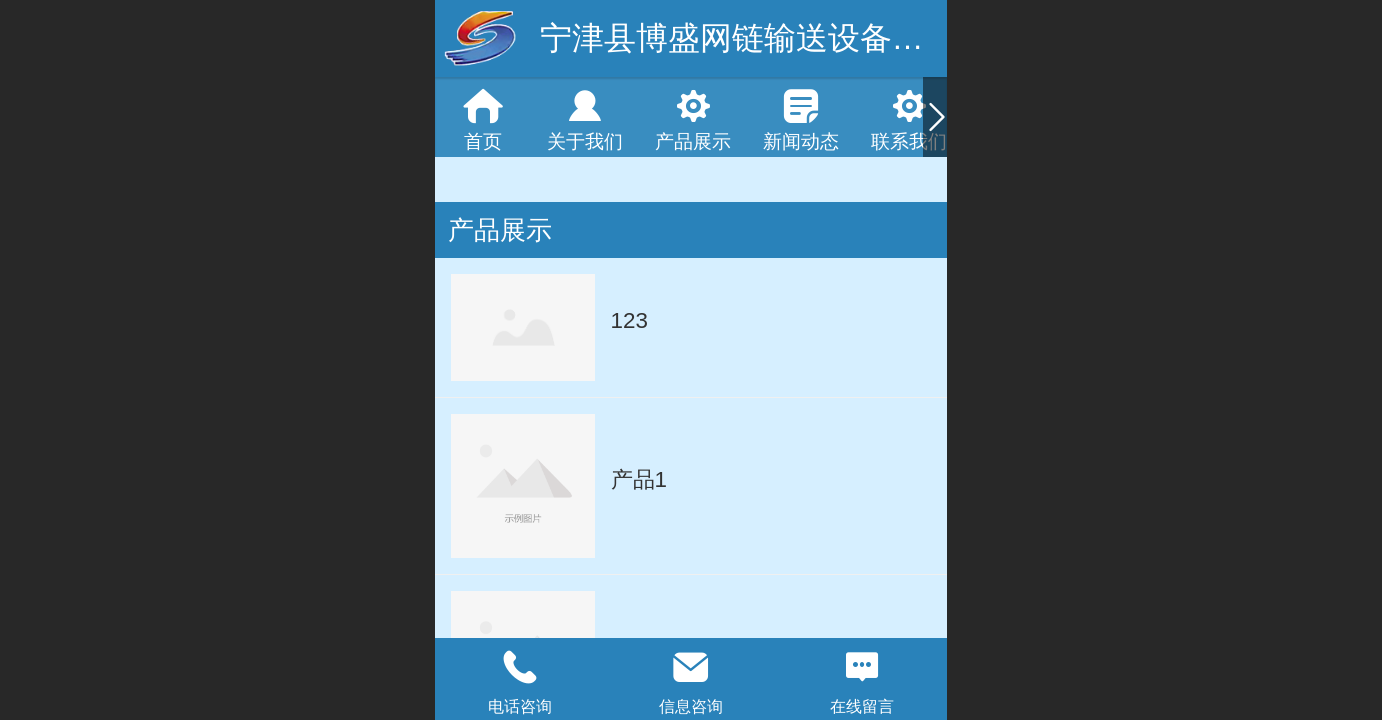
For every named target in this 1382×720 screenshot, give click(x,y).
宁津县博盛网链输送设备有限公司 (780, 38)
